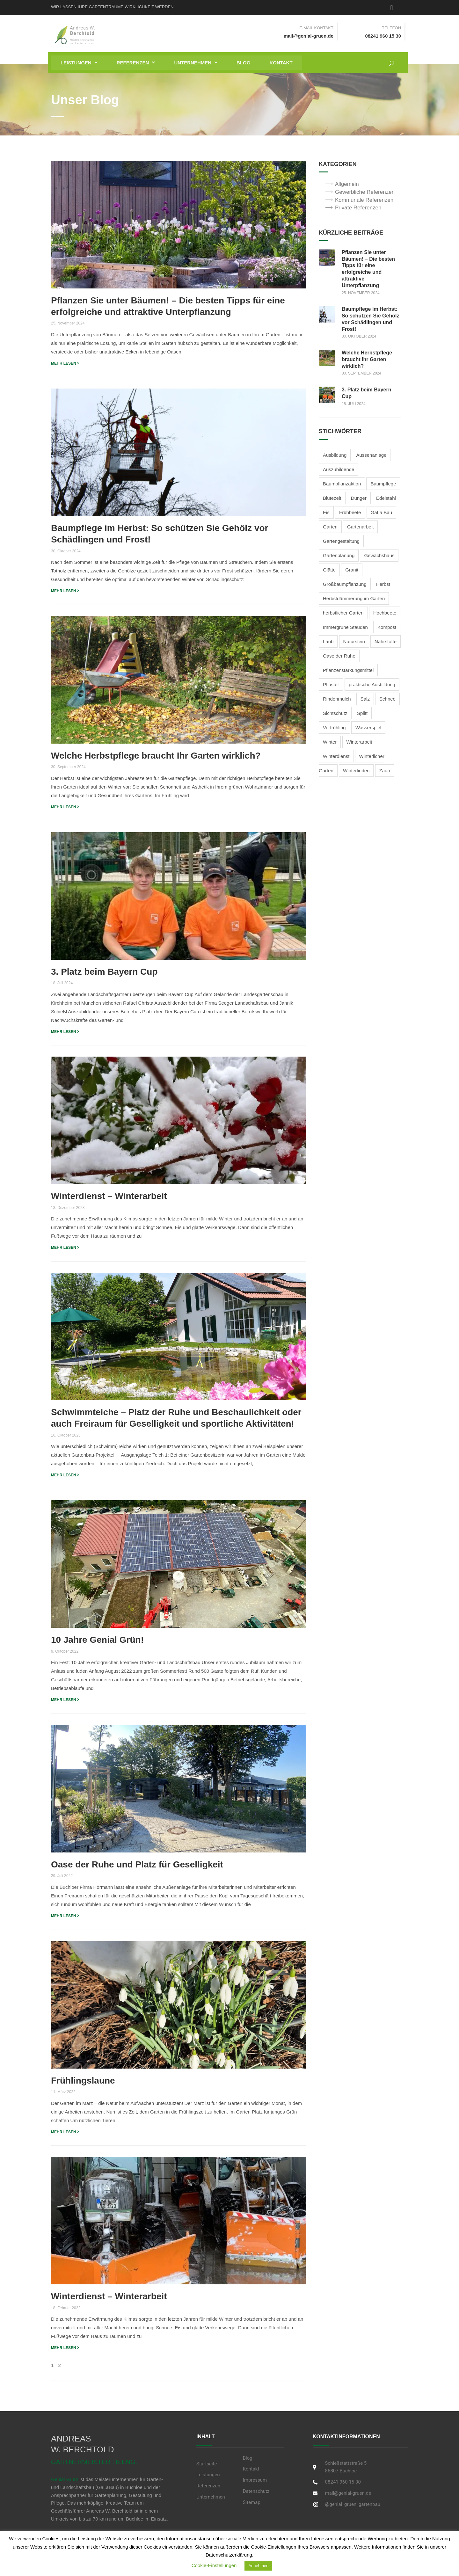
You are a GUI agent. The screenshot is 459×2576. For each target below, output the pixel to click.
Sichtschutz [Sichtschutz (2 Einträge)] (335, 713)
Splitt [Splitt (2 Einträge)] (362, 713)
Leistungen (79, 62)
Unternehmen (195, 62)
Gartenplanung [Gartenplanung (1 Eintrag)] (338, 555)
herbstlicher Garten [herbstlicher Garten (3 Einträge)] (343, 612)
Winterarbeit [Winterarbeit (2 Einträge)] (359, 742)
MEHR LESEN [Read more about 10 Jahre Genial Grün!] (65, 1700)
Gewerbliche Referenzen (365, 192)
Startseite (206, 2464)
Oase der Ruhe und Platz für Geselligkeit (137, 1864)
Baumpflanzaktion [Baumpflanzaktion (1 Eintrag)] (342, 483)
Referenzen (136, 62)
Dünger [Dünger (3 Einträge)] (359, 498)
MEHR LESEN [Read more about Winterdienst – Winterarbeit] (65, 1247)
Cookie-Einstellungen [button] (214, 2565)
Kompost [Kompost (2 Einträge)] (386, 627)
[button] (79, 62)
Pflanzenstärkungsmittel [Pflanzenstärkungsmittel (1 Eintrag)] (348, 670)
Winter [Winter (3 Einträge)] (330, 742)
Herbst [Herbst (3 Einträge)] (383, 584)
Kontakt (280, 62)
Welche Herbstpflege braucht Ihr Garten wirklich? (156, 755)
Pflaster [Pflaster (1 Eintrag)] (331, 684)
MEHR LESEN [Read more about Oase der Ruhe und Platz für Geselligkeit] (65, 1916)
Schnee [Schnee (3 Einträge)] (387, 699)
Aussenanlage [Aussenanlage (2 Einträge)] (371, 455)
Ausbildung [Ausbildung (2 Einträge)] (334, 455)
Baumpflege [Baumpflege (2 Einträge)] (383, 483)
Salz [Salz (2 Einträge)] (365, 699)
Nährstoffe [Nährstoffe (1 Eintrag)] (386, 641)
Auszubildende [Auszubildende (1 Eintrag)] (338, 469)
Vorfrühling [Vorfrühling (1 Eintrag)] (334, 727)
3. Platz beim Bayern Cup (104, 972)
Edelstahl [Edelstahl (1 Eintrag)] (386, 498)
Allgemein (347, 184)
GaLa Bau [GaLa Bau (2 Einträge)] (381, 512)
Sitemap (251, 2502)
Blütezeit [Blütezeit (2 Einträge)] (332, 498)
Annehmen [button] (258, 2565)
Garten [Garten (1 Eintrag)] (330, 526)
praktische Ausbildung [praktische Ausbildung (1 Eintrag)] (372, 684)
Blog (243, 62)
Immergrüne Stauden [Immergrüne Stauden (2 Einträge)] (345, 627)
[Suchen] (389, 62)
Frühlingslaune (83, 2080)
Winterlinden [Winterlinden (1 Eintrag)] (356, 770)
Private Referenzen (358, 208)
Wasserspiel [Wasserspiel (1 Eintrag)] (368, 727)
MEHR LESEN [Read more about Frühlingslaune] (65, 2132)
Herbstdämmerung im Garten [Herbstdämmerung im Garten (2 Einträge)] (354, 598)
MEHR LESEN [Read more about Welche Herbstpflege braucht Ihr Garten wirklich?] (65, 807)
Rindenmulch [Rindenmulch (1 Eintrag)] (337, 699)
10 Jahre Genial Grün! (97, 1640)
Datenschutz (256, 2491)
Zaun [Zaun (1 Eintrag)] (384, 770)
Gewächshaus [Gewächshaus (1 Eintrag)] (379, 555)
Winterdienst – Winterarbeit (109, 1196)
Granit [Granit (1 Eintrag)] (351, 569)
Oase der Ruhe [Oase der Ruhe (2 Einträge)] (339, 656)
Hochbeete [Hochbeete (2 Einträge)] (385, 612)
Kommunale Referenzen (364, 200)
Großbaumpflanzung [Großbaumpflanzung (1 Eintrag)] (345, 584)
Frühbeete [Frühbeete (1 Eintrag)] (350, 512)
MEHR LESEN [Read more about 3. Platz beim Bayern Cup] (65, 1032)
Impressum (255, 2480)
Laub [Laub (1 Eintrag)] (328, 641)
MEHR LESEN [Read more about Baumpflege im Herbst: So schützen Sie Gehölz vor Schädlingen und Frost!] (65, 591)
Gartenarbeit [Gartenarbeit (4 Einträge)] (360, 526)
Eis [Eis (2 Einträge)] (326, 512)
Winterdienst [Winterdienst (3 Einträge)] (336, 756)
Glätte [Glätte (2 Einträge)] (329, 569)
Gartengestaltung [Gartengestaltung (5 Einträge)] (341, 541)
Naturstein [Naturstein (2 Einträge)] (354, 641)
